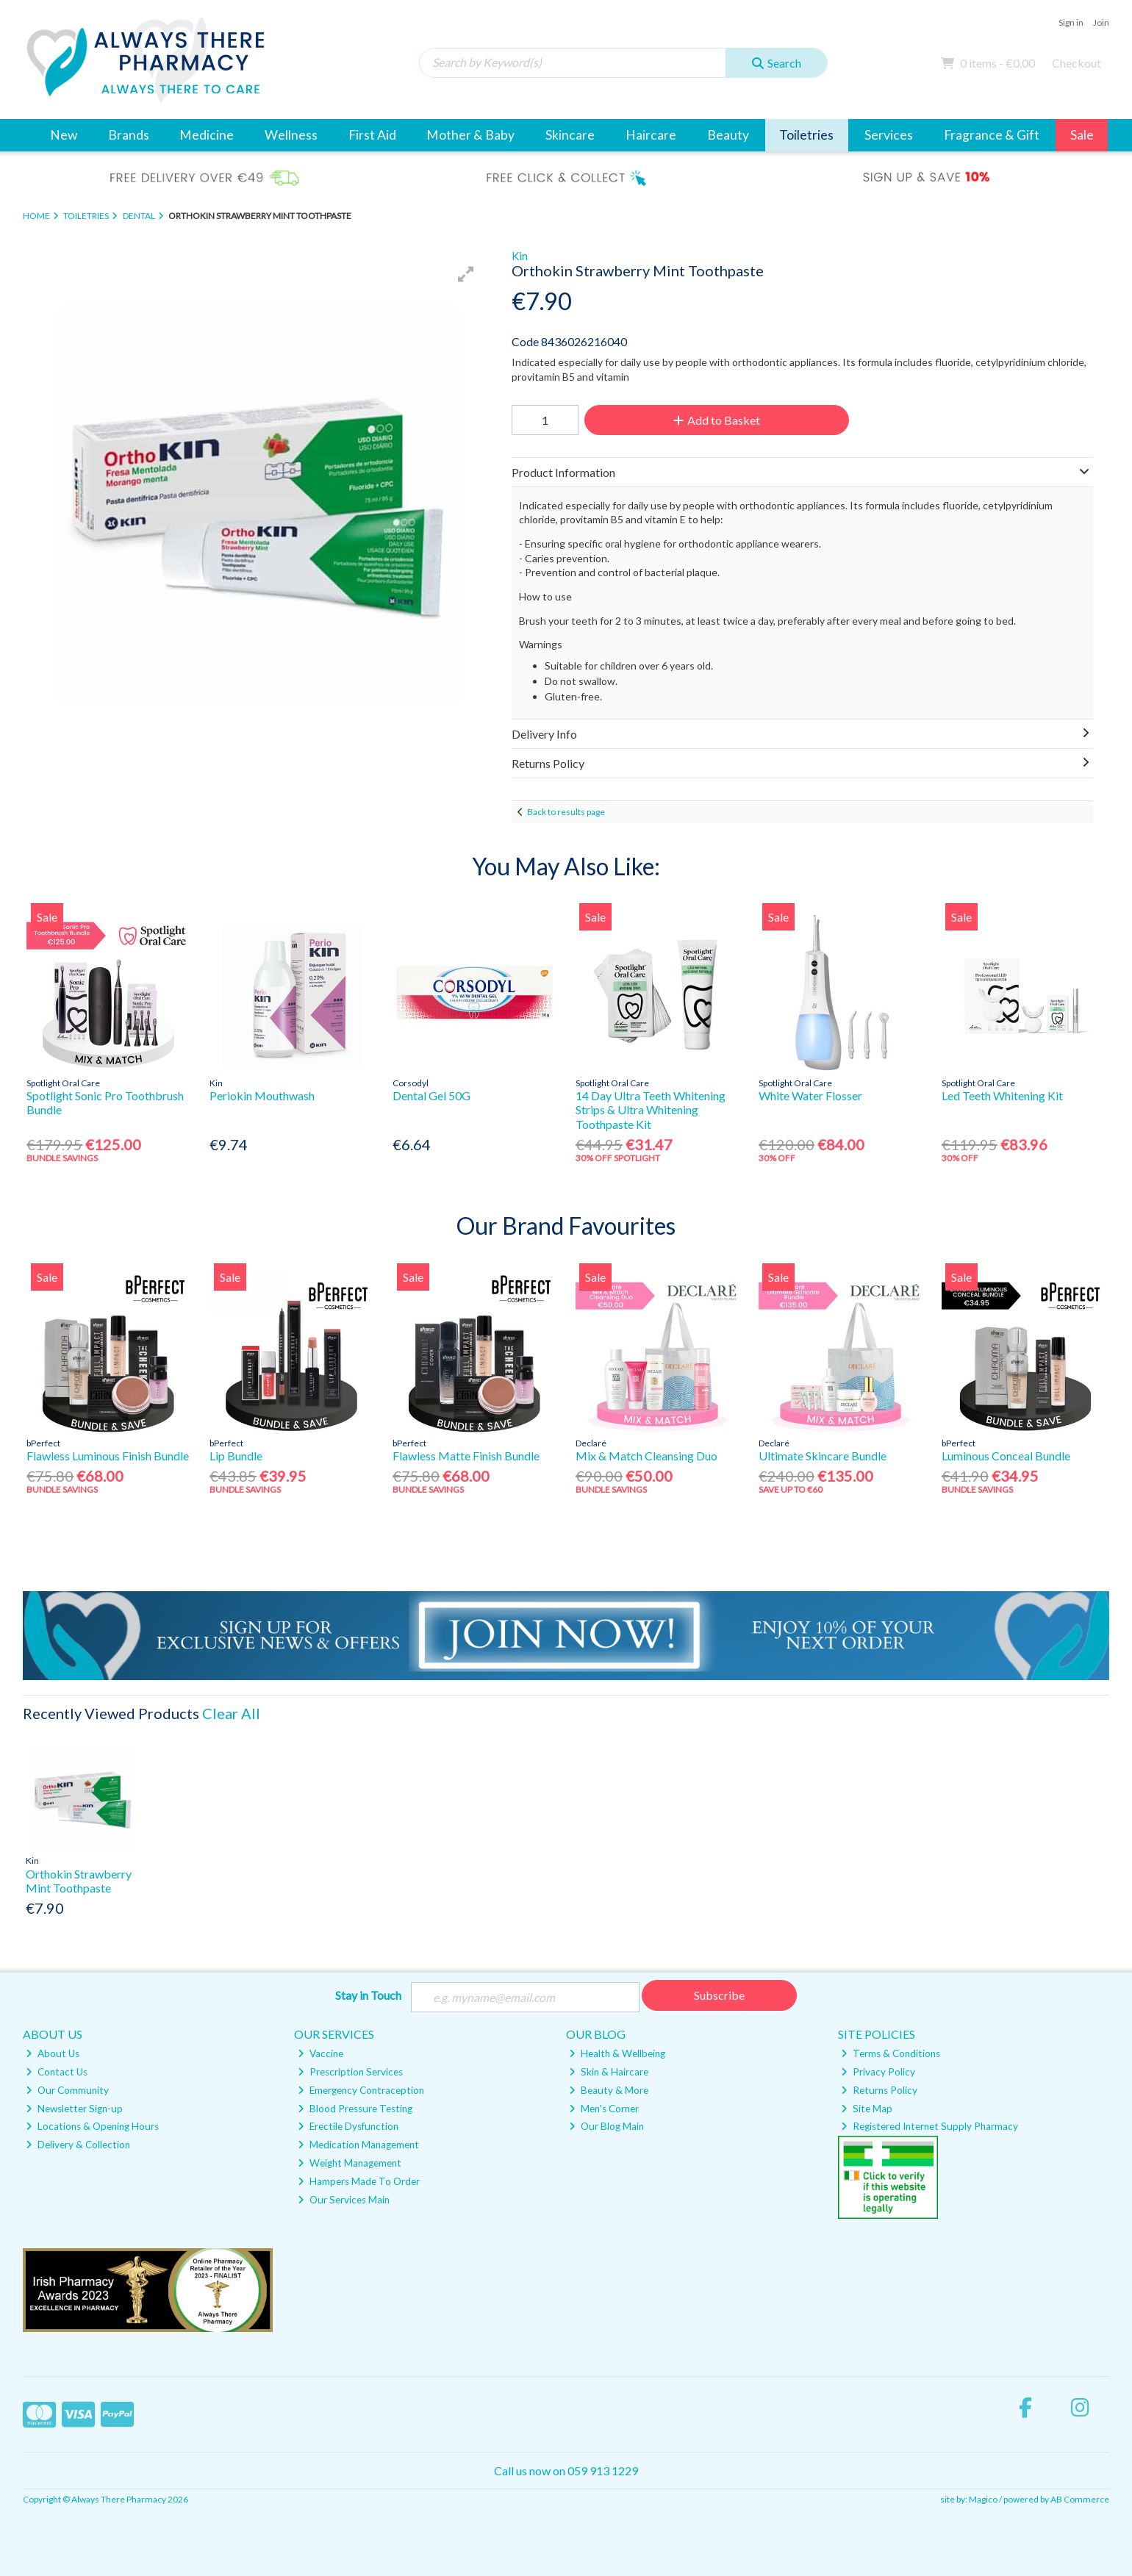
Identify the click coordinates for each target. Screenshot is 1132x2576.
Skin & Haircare (608, 2072)
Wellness (291, 135)
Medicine (206, 135)
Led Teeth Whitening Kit (1002, 1095)
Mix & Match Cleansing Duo (646, 1456)
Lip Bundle (235, 1456)
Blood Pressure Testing (355, 2108)
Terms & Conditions (890, 2053)
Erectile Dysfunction (348, 2127)
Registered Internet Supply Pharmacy (929, 2127)
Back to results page (566, 811)
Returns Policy (879, 2090)
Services (888, 135)
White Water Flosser (810, 1095)
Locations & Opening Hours (92, 2127)
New (63, 135)
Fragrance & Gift (991, 135)
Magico (983, 2499)
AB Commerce (1079, 2499)
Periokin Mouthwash (262, 1095)
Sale (1082, 135)
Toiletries (806, 135)
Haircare (651, 135)
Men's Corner (604, 2108)
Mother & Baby (470, 135)
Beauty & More (608, 2090)
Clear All (231, 1713)
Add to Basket (715, 420)
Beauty (728, 135)
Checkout (1076, 63)
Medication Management (358, 2144)
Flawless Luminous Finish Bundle (107, 1456)
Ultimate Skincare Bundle (822, 1456)
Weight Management (349, 2163)
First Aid (372, 135)
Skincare (570, 135)
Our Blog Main (606, 2127)
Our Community (67, 2090)
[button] (466, 274)
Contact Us (56, 2072)
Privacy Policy (878, 2072)
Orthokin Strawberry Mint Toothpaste (79, 1881)
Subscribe (719, 1995)
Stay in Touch (368, 1995)
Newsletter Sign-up (74, 2108)
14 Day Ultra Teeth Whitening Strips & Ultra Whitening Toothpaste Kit (651, 1109)
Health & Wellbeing (617, 2053)
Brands (128, 135)
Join (1101, 22)
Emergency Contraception (361, 2090)
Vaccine (320, 2053)
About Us (52, 2053)
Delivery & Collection (78, 2144)
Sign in (1070, 22)
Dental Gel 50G (431, 1095)
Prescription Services (350, 2072)
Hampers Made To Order (359, 2181)
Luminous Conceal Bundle (1006, 1456)
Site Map (866, 2108)
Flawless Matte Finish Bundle (466, 1456)
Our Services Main (344, 2200)
